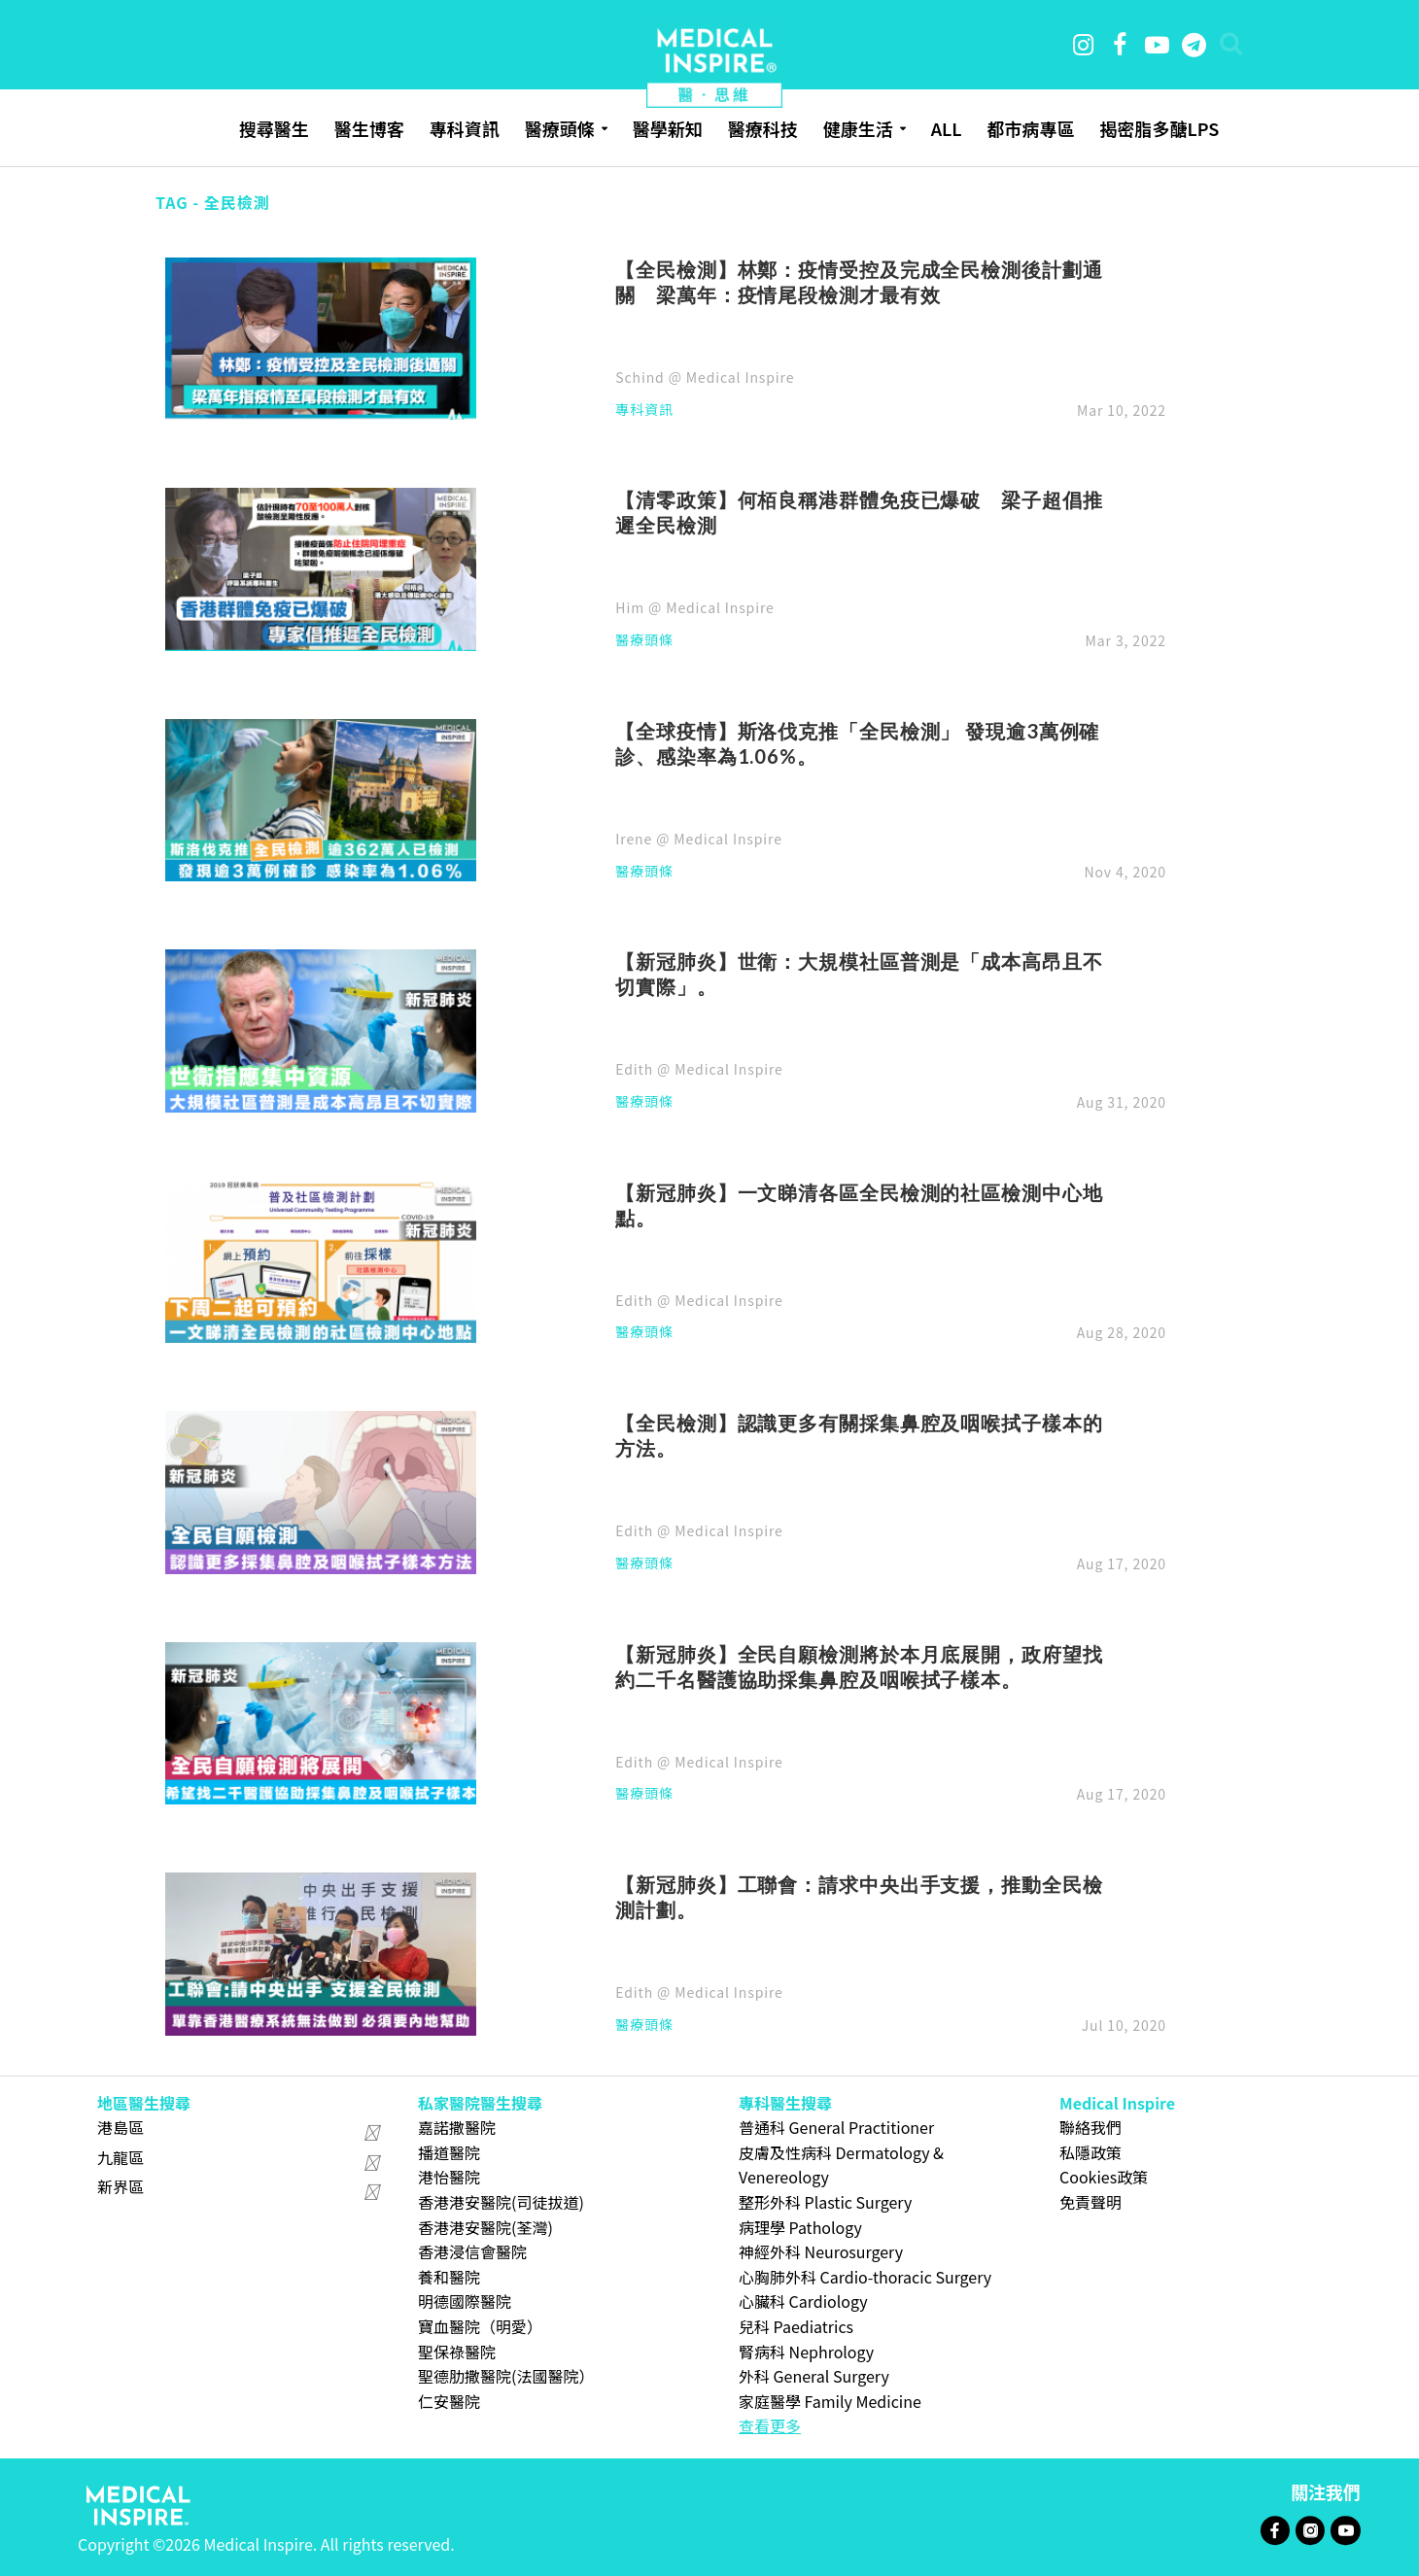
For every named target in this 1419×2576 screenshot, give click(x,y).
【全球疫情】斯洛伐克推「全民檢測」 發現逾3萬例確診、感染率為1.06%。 (857, 743)
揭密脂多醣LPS (1159, 128)
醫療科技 (763, 128)
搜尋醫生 (274, 128)
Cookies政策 (1103, 2176)
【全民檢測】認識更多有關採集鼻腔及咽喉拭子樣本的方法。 (858, 1435)
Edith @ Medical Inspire (698, 1069)
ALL (946, 128)
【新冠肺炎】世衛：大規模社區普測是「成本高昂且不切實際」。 (858, 973)
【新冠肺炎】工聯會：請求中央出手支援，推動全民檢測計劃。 (858, 1896)
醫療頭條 (560, 128)
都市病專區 (1030, 128)
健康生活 (858, 128)
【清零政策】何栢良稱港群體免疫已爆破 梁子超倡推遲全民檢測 (858, 512)
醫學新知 (668, 128)
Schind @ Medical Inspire (704, 377)
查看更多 (770, 2425)
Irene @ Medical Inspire (698, 838)
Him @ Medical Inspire (694, 607)
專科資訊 (465, 128)
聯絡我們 (1090, 2127)
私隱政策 (1090, 2152)
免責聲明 (1090, 2202)
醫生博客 (369, 128)
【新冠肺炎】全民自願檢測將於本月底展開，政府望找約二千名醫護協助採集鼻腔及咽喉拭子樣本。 (858, 1666)
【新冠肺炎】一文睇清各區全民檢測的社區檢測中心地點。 (858, 1205)
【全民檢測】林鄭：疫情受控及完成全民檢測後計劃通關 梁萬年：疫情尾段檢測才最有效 (858, 282)
